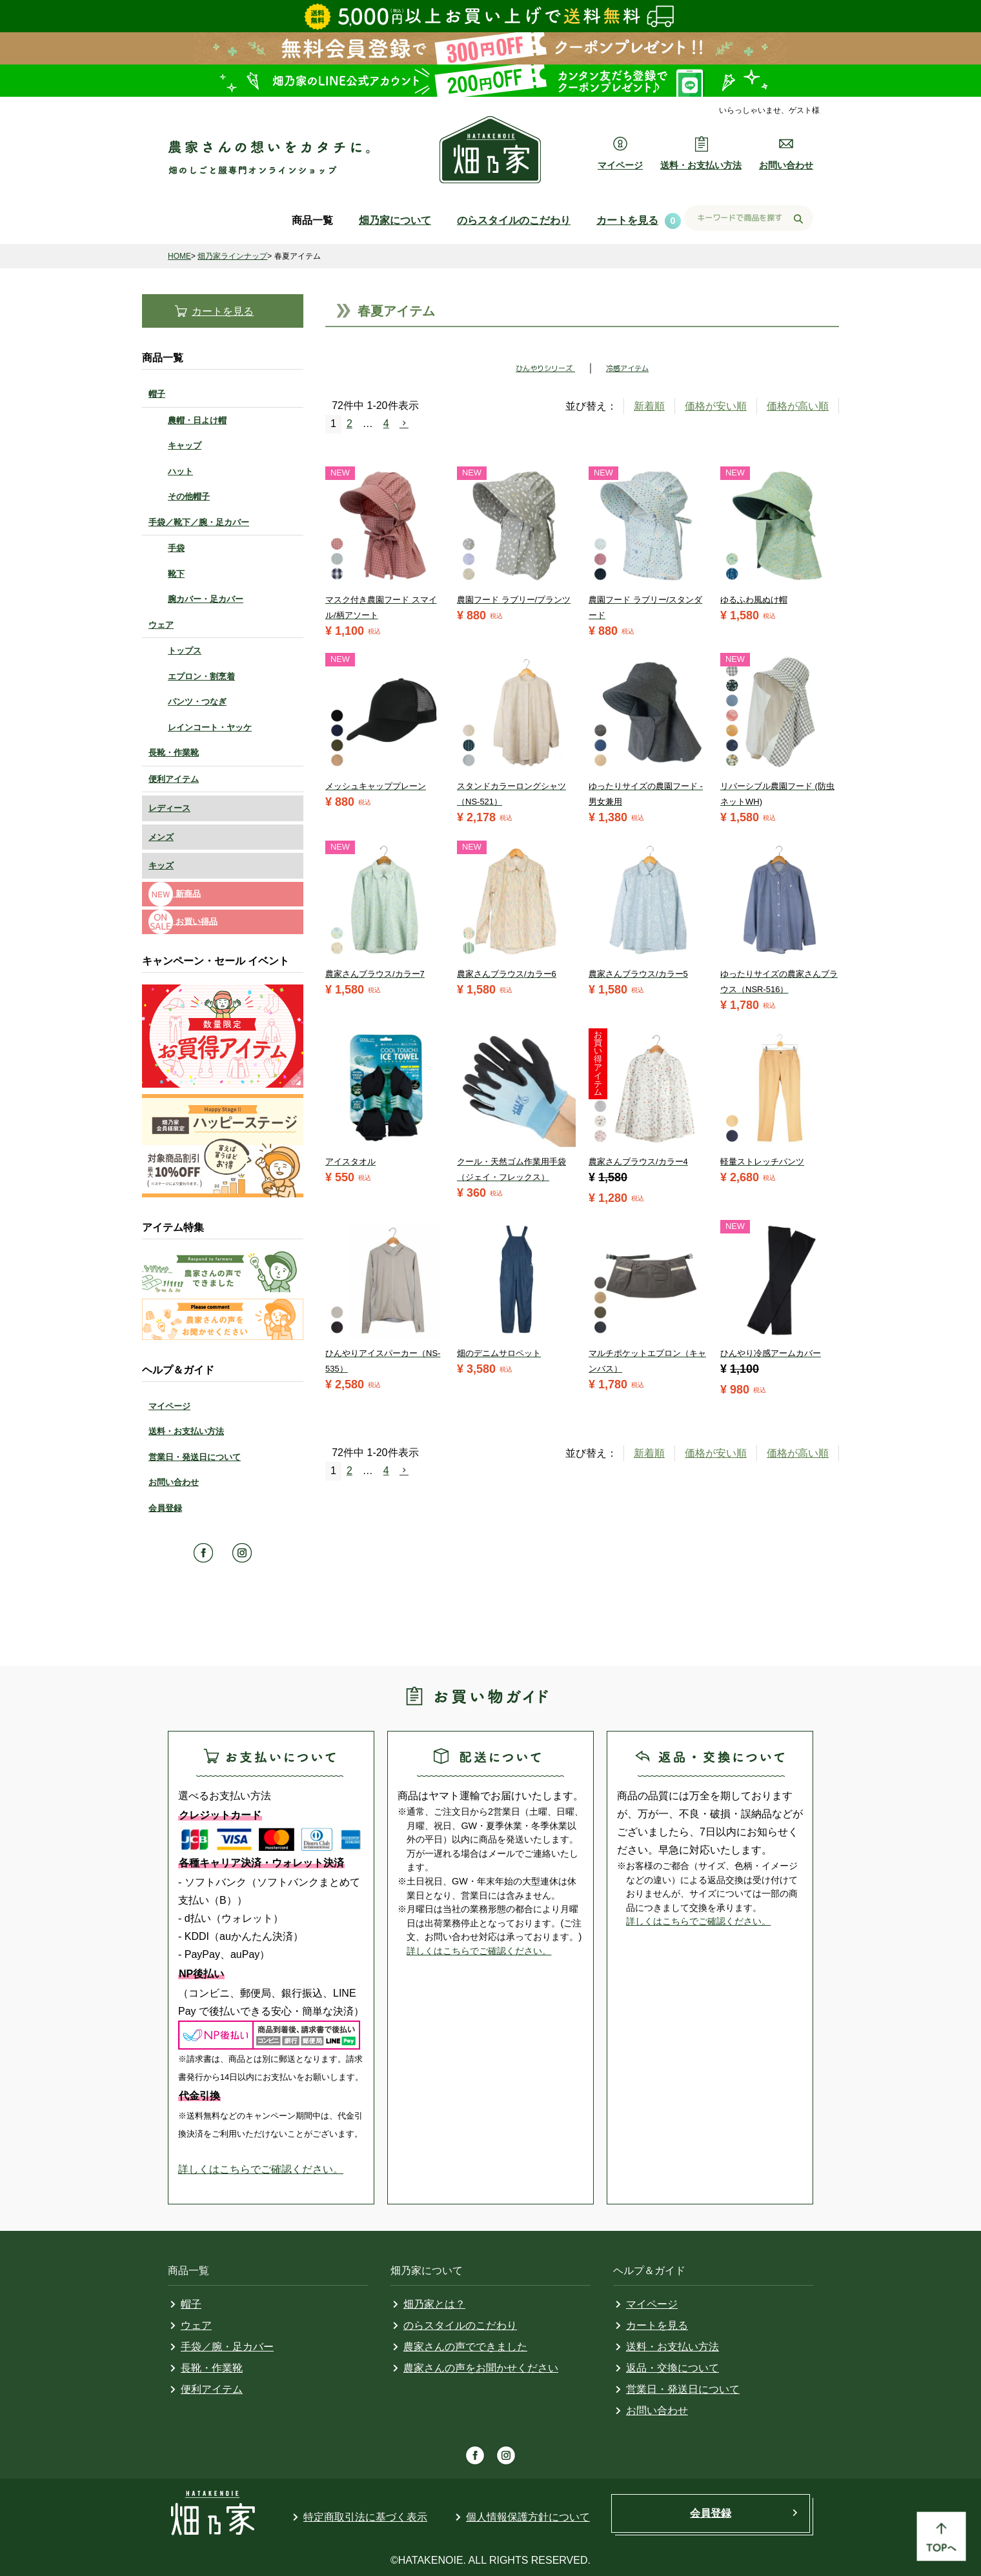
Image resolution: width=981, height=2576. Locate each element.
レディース (169, 808)
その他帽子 (189, 496)
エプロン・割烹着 (201, 676)
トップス (184, 650)
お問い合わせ (173, 1482)
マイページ (169, 1406)
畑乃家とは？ (434, 2304)
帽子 (156, 394)
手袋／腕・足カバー (227, 2346)
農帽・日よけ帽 (197, 420)
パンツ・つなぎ (197, 701)
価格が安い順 (716, 406)
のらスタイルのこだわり (514, 220)
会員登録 (165, 1508)
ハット (180, 471)
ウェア (161, 625)
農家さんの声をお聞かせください (480, 2367)
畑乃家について (395, 220)
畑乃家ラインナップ (232, 256)
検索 (798, 219)
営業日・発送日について (194, 1457)
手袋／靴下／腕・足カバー (198, 522)
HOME (179, 256)
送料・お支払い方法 (186, 1431)
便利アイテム (173, 779)
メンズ (161, 837)
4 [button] (386, 423)
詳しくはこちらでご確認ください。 (260, 2169)
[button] (409, 423)
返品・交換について (672, 2367)
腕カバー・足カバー (205, 599)
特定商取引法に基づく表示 (365, 2516)
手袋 (176, 548)
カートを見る (627, 220)
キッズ (161, 865)
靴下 (176, 574)
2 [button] (349, 423)
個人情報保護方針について (528, 2516)
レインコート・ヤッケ (210, 727)
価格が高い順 (798, 406)
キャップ (184, 445)
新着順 (649, 406)
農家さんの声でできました (465, 2346)
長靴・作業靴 (173, 752)
